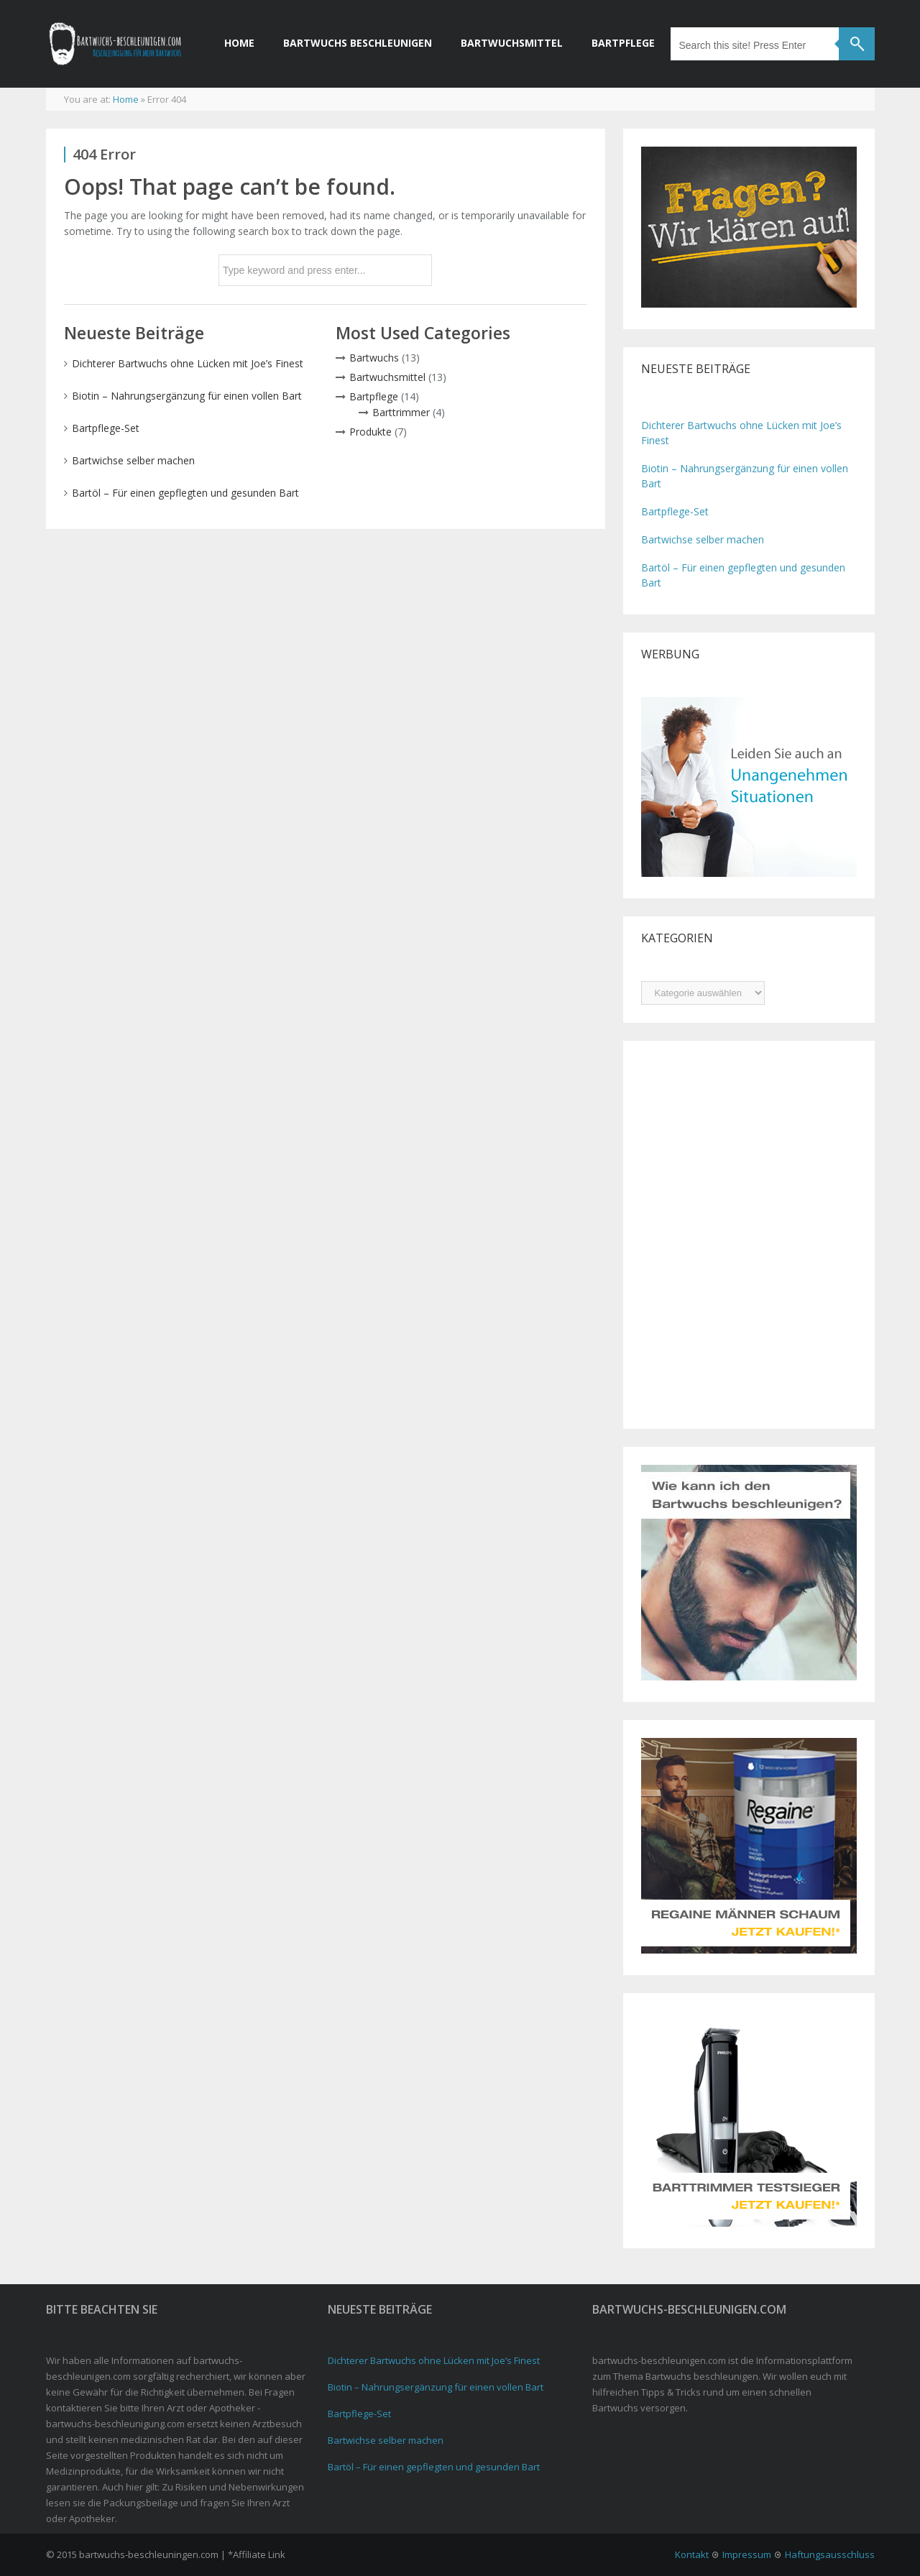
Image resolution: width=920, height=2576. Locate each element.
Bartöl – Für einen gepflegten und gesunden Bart (185, 493)
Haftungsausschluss (830, 2554)
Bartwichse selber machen (133, 460)
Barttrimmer (401, 412)
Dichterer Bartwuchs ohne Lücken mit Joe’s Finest (187, 363)
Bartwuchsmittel (512, 43)
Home (239, 43)
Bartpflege (623, 43)
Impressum (746, 2554)
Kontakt (692, 2554)
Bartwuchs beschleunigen (357, 43)
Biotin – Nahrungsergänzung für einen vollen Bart (187, 395)
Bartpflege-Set (105, 428)
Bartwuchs (374, 357)
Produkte (370, 431)
